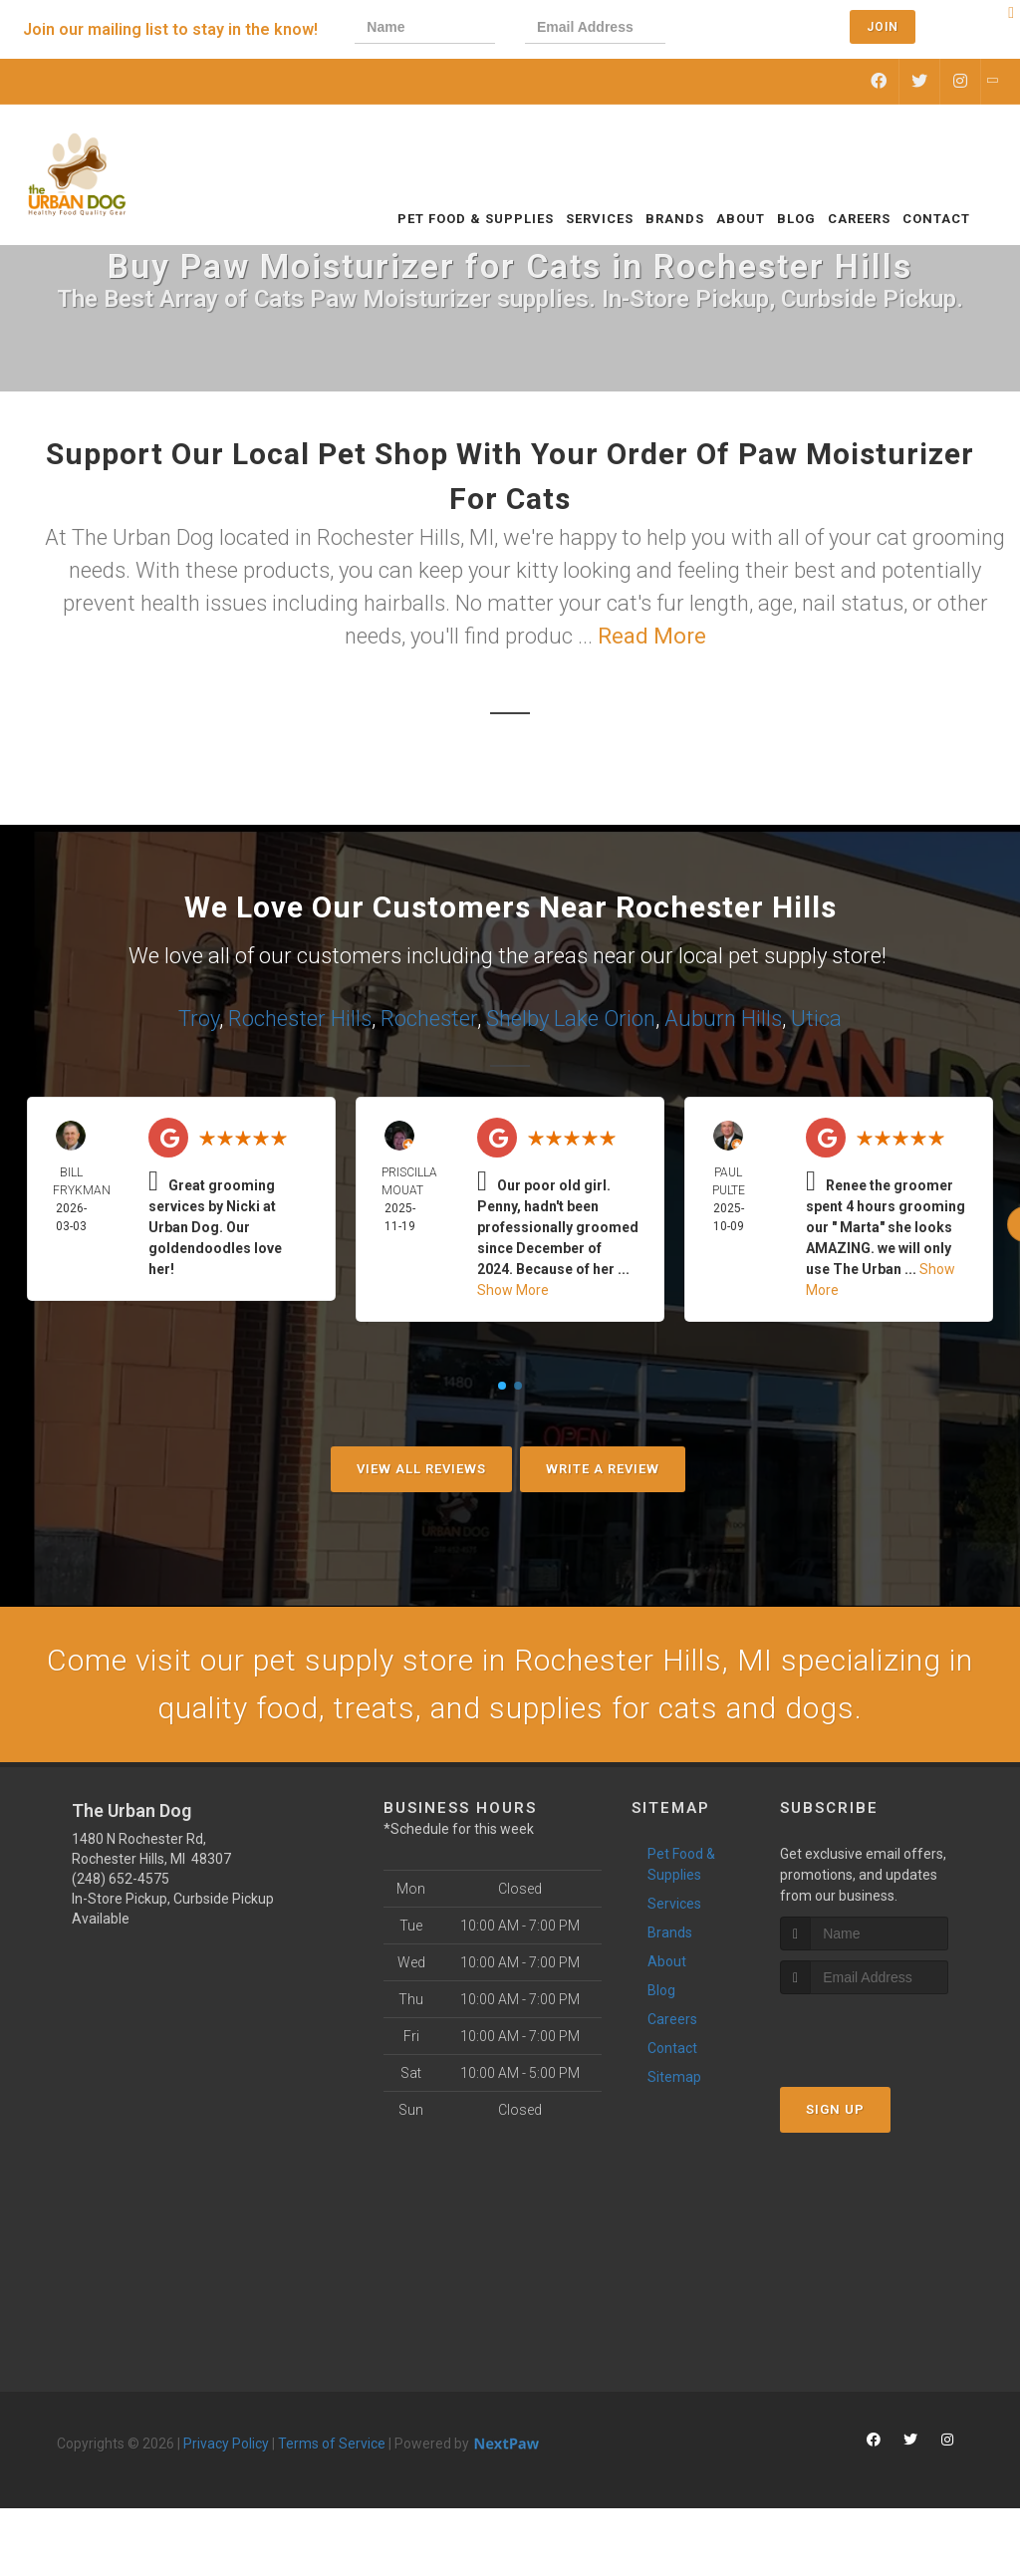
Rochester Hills (300, 1018)
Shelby (517, 1018)
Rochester (429, 1018)
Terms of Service (331, 2443)
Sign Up (835, 2109)
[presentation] (763, 29)
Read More (652, 636)
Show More (513, 1290)
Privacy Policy (226, 2443)
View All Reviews (421, 1468)
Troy (198, 1018)
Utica (816, 1018)
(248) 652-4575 (120, 1879)
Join (882, 27)
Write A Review (602, 1468)
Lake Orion (604, 1018)
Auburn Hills (723, 1018)
